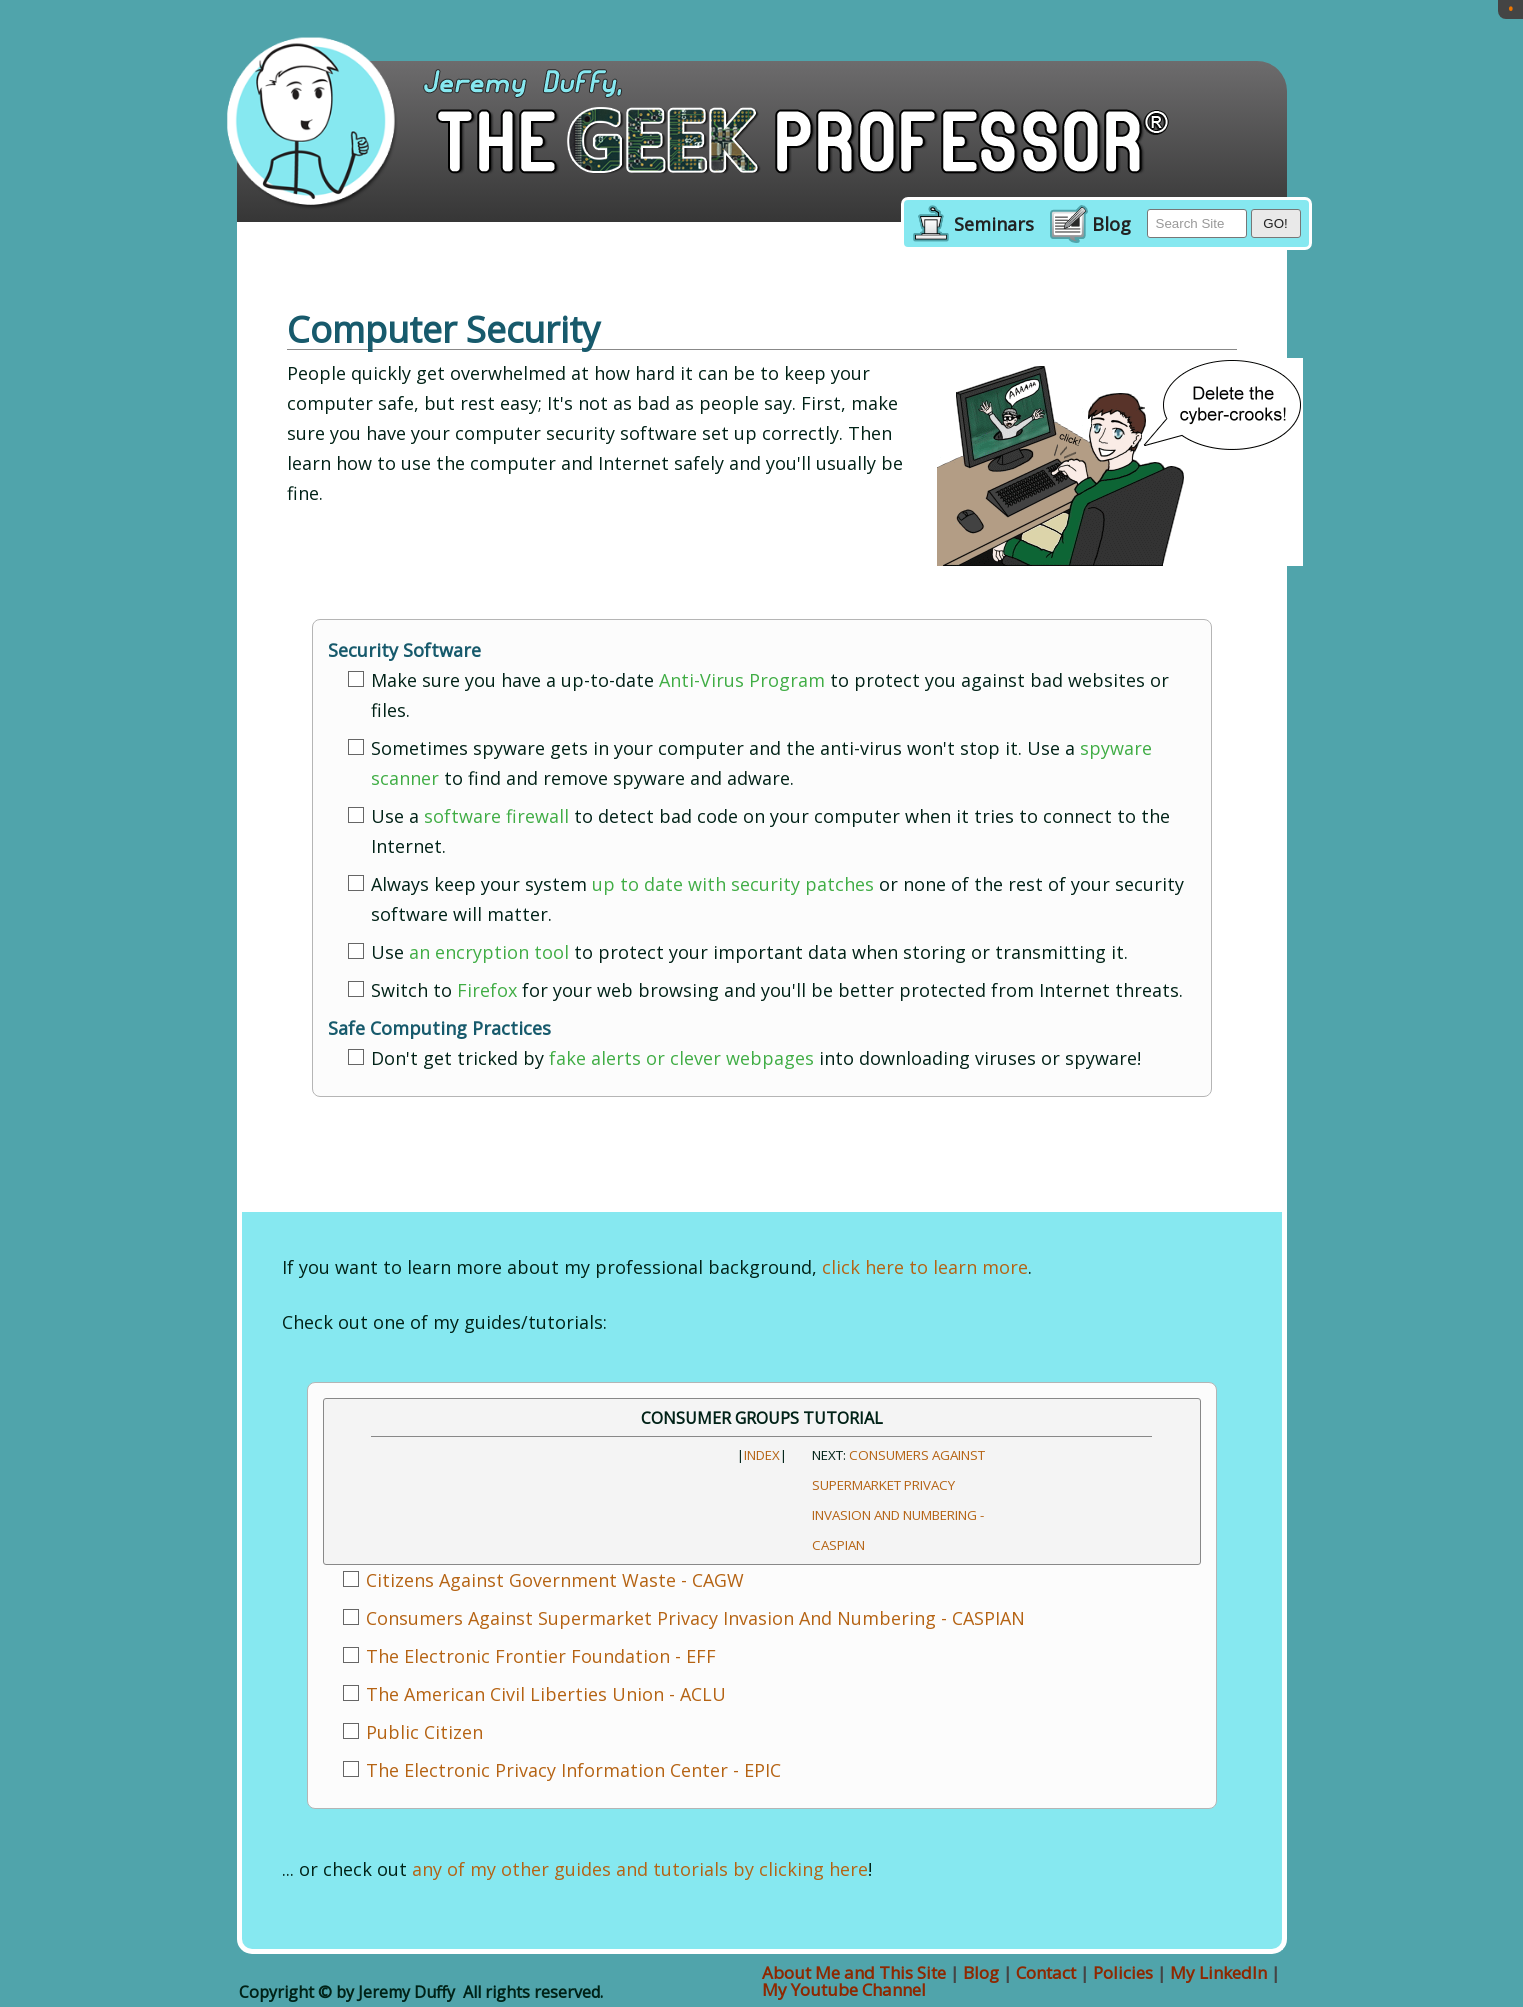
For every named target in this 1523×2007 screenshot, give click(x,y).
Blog (1111, 225)
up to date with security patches (733, 884)
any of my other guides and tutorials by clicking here (640, 1869)
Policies (1123, 1972)
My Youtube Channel (844, 1989)
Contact (1046, 1972)
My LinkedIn (1218, 1972)
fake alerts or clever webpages (681, 1058)
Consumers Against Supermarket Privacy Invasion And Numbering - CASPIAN (695, 1618)
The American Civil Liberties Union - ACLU (546, 1694)
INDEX (762, 1455)
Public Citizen (424, 1732)
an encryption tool (489, 952)
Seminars (994, 225)
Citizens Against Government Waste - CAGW (555, 1580)
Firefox (487, 990)
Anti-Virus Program (742, 680)
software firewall (496, 816)
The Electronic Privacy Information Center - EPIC (573, 1770)
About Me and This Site (854, 1972)
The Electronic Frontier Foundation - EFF (541, 1656)
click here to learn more (925, 1267)
